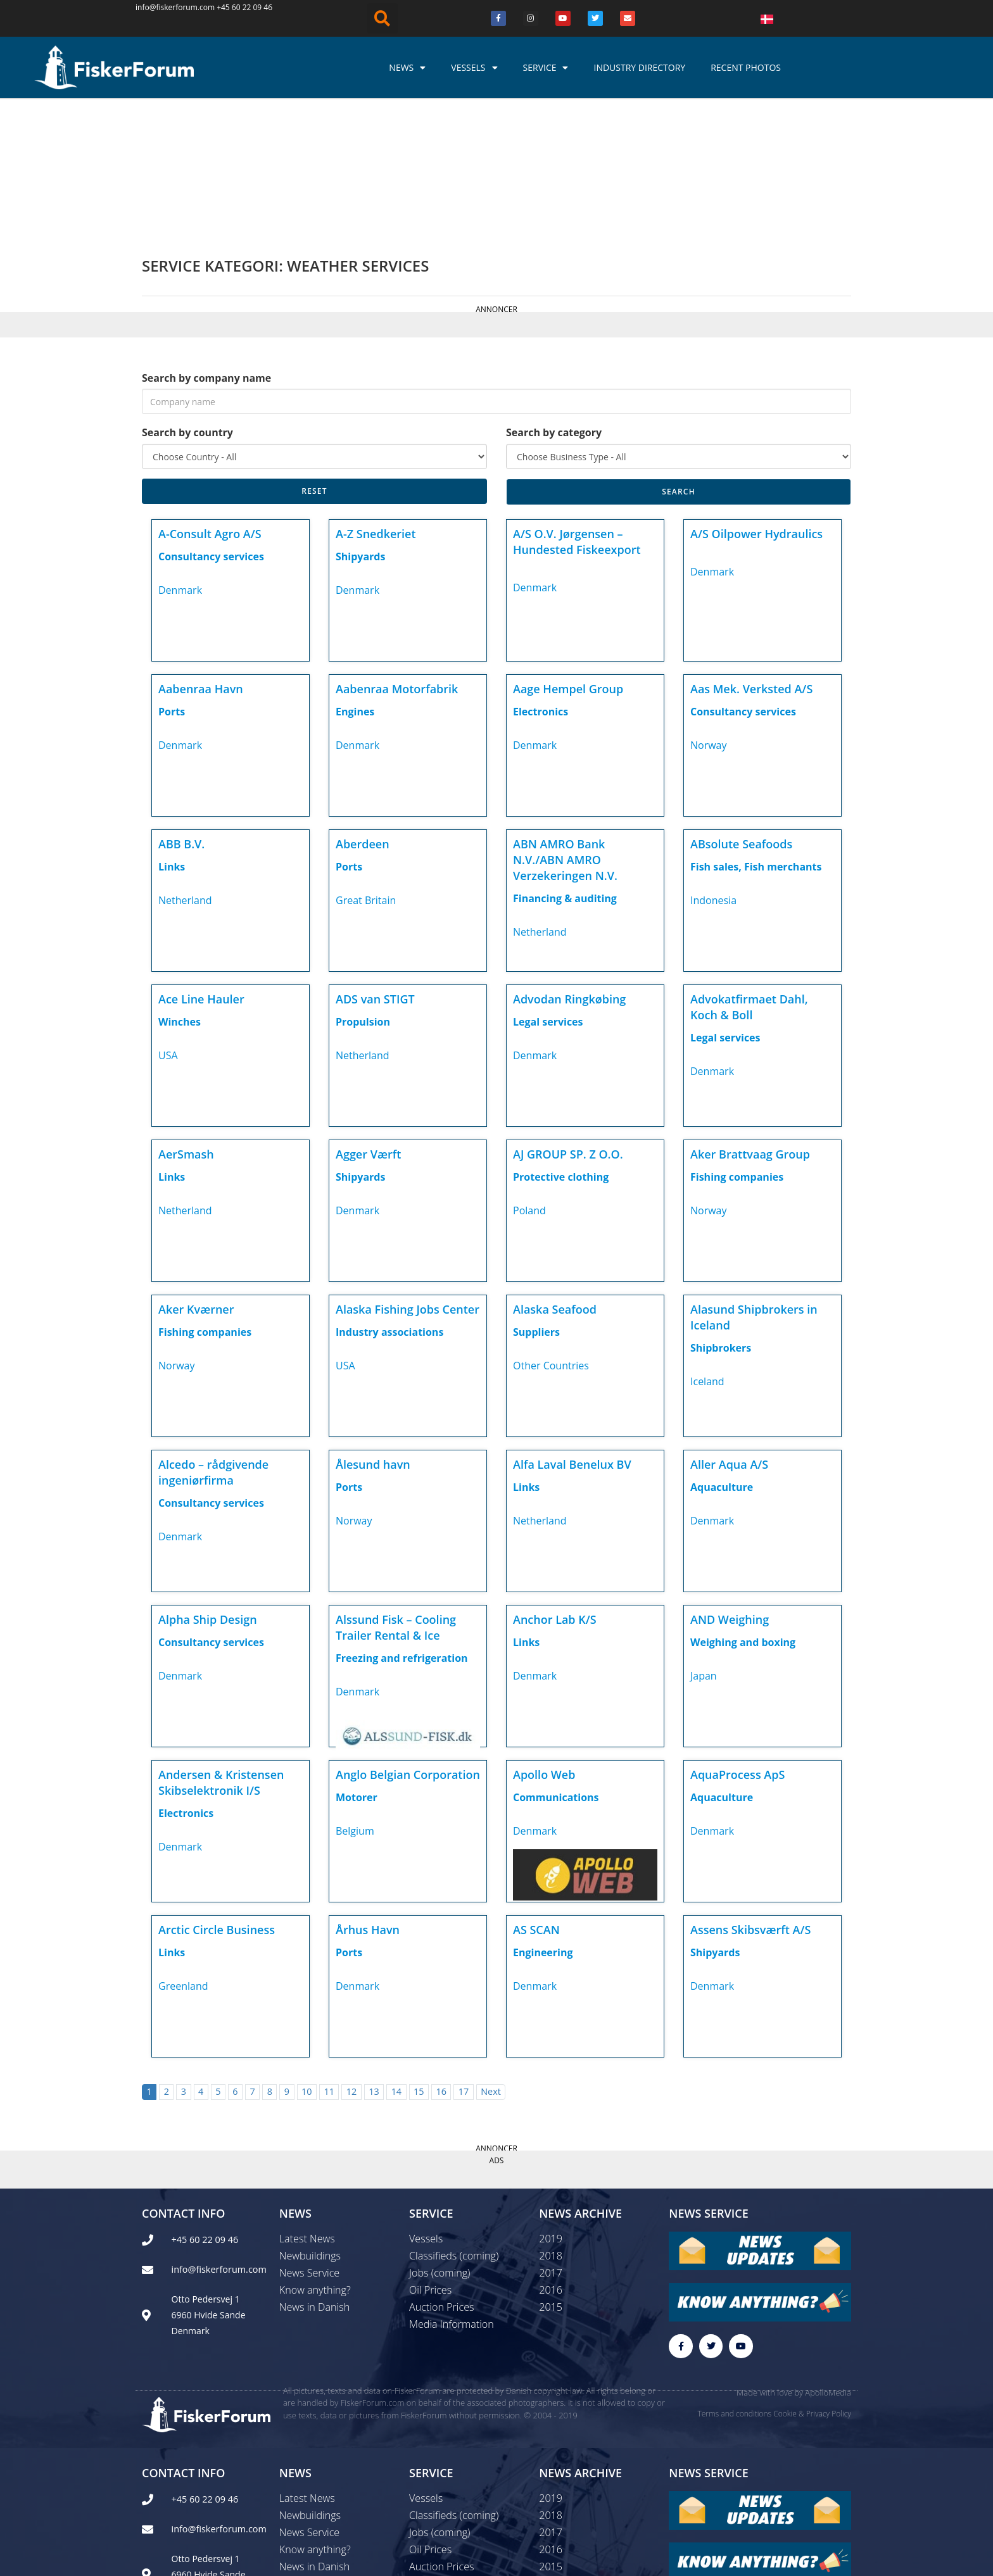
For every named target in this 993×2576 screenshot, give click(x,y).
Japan (703, 1542)
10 (306, 1958)
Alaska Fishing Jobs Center (407, 1175)
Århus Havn (368, 1796)
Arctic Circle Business (216, 1796)
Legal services (548, 888)
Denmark (180, 456)
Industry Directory (639, 67)
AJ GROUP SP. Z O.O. (568, 1020)
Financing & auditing (565, 765)
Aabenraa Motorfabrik (397, 555)
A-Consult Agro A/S (210, 400)
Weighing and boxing (742, 1509)
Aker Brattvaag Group (750, 1020)
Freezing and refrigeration (402, 1524)
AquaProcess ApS (737, 1641)
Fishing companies (736, 1043)
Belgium (355, 1697)
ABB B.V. (181, 710)
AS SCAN (536, 1796)
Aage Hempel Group (568, 555)
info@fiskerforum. (167, 7)
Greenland (183, 1852)
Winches (179, 888)
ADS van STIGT (375, 865)
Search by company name (206, 244)
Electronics (540, 578)
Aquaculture (721, 1353)
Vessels (474, 68)
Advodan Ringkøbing (569, 865)
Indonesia (713, 767)
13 (374, 1958)
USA (168, 922)
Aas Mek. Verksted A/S (751, 555)
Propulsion (363, 888)
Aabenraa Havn (200, 555)
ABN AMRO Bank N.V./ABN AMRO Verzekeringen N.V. (565, 726)
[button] (382, 18)
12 (351, 1958)
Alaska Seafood (555, 1175)
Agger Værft (368, 1020)
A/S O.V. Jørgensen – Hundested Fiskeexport (577, 408)
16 (441, 1958)
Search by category (554, 299)
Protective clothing (561, 1043)
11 (329, 1958)
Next (491, 1958)
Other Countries (551, 1232)
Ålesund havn (373, 1330)
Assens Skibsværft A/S (750, 1796)
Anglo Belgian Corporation (408, 1641)
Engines (355, 578)
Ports (171, 578)
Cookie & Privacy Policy (812, 2281)
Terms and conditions (734, 2281)
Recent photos (746, 67)
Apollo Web (544, 1641)
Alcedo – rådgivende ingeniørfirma (213, 1338)
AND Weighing (729, 1485)
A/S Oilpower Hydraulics (756, 400)
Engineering (543, 1819)
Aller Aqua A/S (729, 1330)
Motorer (356, 1664)
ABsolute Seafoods (741, 710)
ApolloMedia (828, 2260)
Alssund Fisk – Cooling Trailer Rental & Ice (396, 1493)
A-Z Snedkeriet (376, 400)
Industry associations (389, 1198)
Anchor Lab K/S (555, 1485)
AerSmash (186, 1020)
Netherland (185, 767)
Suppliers (536, 1198)
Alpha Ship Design (207, 1485)
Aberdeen (362, 710)
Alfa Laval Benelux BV (572, 1330)
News (407, 68)
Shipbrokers (720, 1214)
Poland (529, 1077)
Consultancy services (211, 423)
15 (419, 1958)
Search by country (187, 299)
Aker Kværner (196, 1175)
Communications (556, 1664)
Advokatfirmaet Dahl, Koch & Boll (749, 873)
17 (464, 1958)
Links (171, 733)
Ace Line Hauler (201, 865)
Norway (708, 612)
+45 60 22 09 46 (244, 7)
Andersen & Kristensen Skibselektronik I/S (221, 1648)
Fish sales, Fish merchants (755, 733)
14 (396, 1958)
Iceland (707, 1248)
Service (546, 68)
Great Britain (366, 767)
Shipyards (360, 423)
